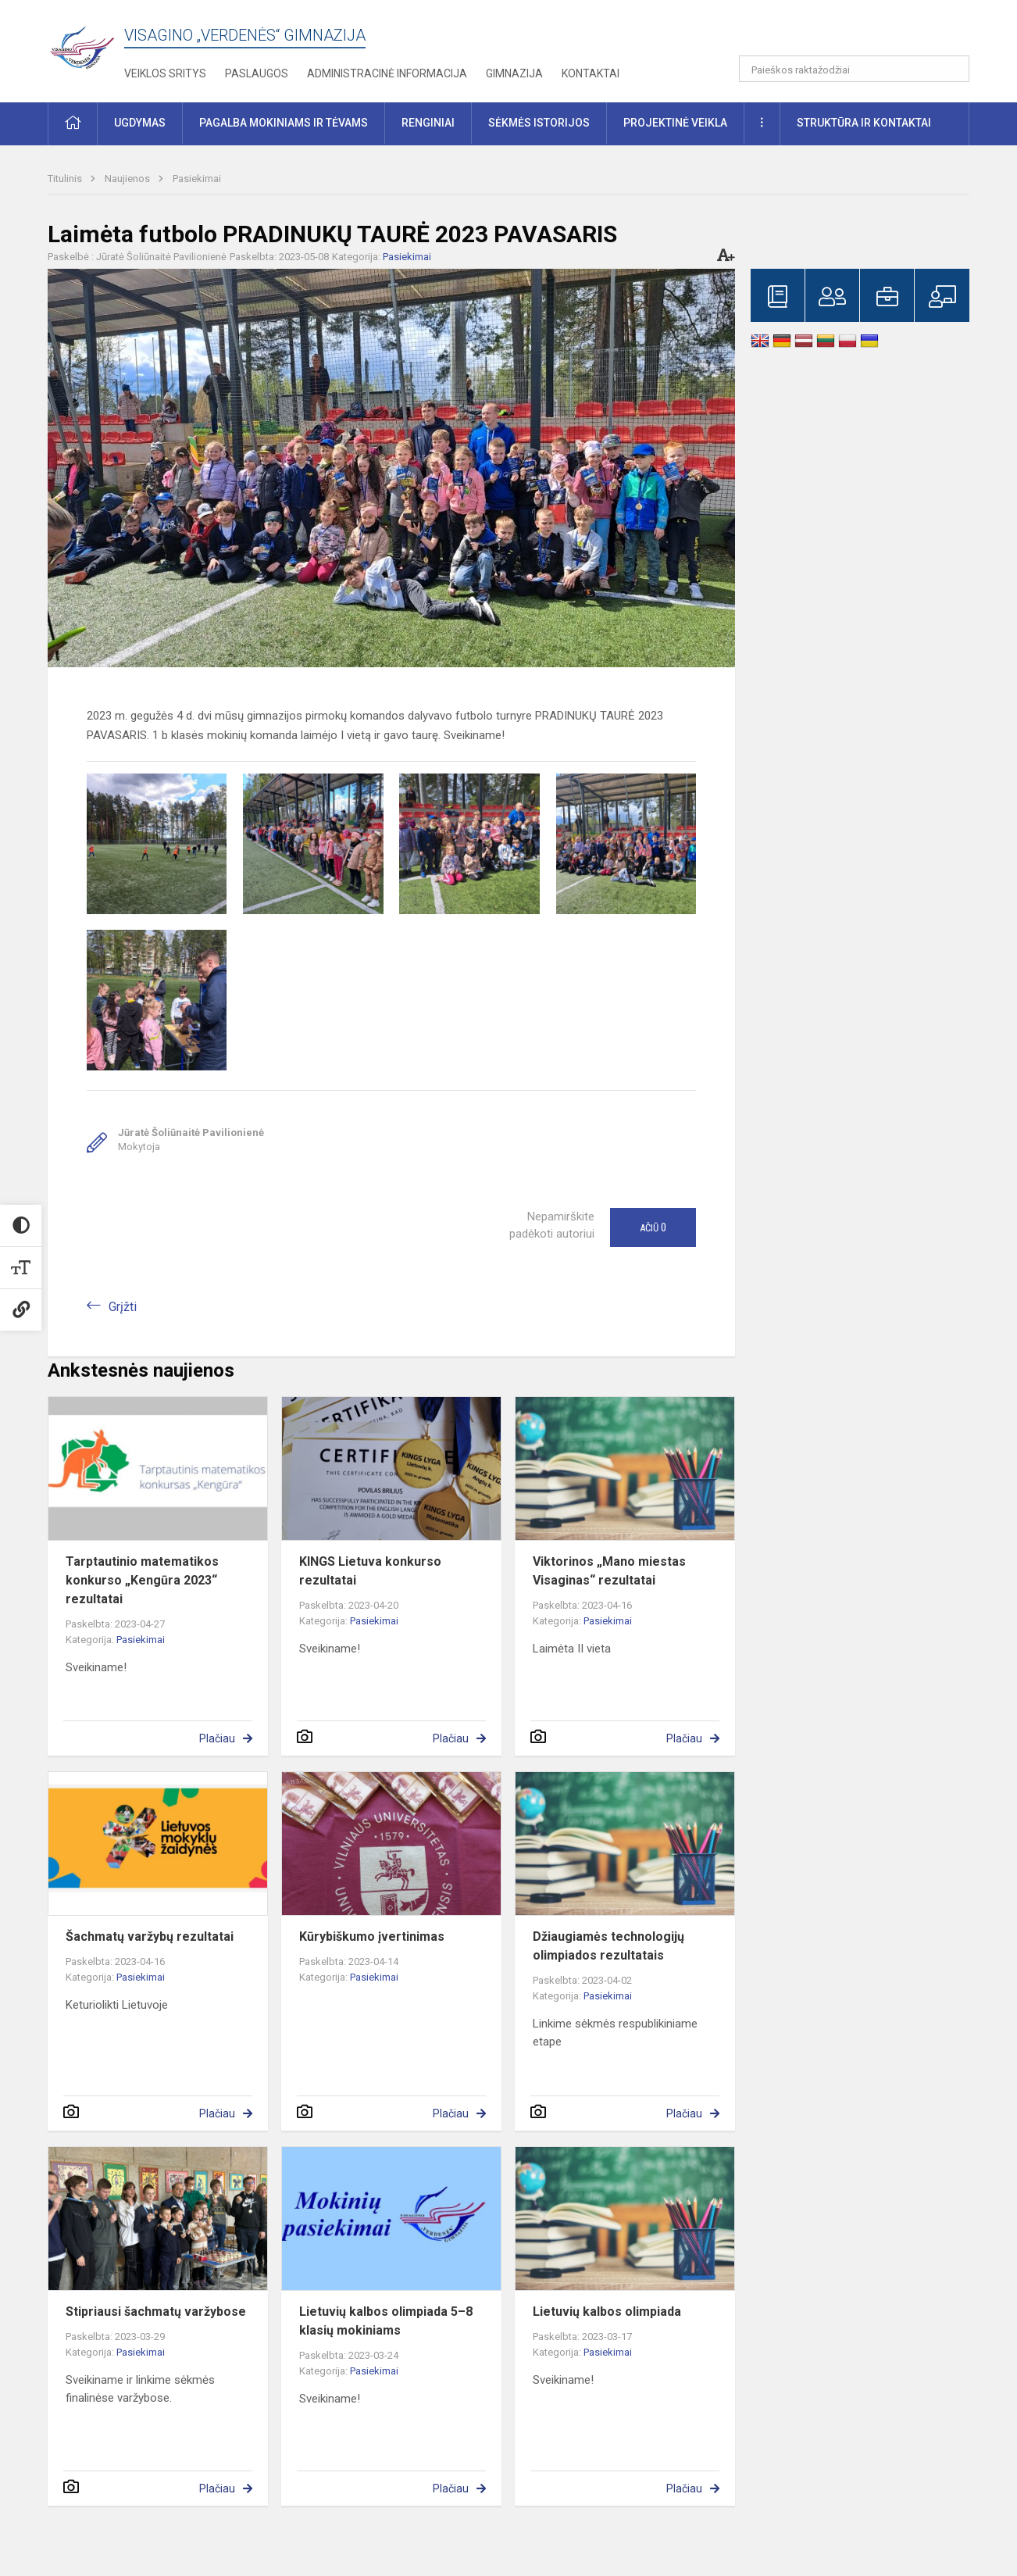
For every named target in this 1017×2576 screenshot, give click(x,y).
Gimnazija (514, 73)
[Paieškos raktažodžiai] (854, 68)
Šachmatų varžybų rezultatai (150, 1936)
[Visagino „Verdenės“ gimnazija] (86, 42)
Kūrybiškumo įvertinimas (371, 1936)
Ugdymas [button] (140, 122)
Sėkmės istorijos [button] (539, 122)
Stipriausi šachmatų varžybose (156, 2311)
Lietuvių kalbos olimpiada (607, 2311)
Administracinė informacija (387, 73)
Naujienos (128, 178)
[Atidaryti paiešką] (952, 68)
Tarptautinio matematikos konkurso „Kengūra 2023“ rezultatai (142, 1580)
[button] (862, 32)
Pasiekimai (197, 178)
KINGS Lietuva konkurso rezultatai (370, 1571)
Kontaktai (590, 73)
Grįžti (123, 1306)
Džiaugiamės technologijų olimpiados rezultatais (608, 1946)
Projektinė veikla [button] (675, 122)
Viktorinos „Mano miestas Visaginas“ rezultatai (609, 1571)
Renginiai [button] (428, 122)
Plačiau (217, 1738)
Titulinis (66, 178)
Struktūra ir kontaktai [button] (864, 122)
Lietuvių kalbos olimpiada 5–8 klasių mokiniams (386, 2321)
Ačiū (653, 1227)
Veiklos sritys (165, 73)
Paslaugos (256, 73)
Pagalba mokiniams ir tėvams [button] (283, 122)
